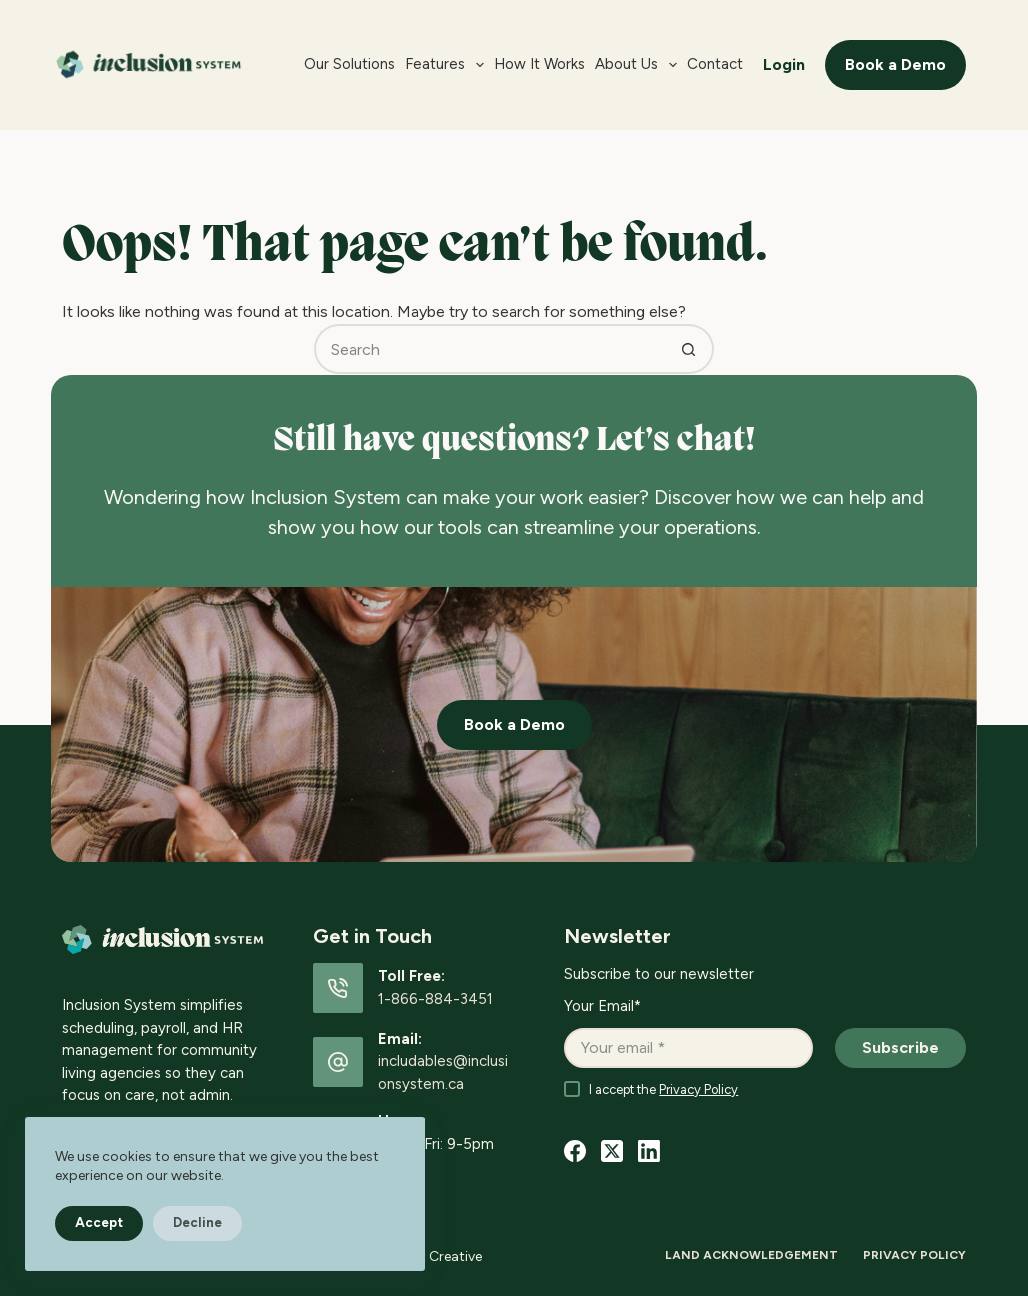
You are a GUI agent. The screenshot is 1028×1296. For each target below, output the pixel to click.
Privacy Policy (698, 1089)
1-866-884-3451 (435, 999)
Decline (197, 1222)
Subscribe (900, 1047)
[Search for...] (489, 349)
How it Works (539, 64)
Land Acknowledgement (751, 1255)
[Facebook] (575, 1151)
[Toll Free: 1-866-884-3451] (338, 988)
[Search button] (689, 349)
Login (784, 64)
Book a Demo (895, 64)
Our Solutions (349, 64)
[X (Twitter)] (612, 1151)
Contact (715, 64)
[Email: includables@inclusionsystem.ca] (338, 1062)
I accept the (663, 1089)
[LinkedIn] (649, 1151)
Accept (99, 1222)
